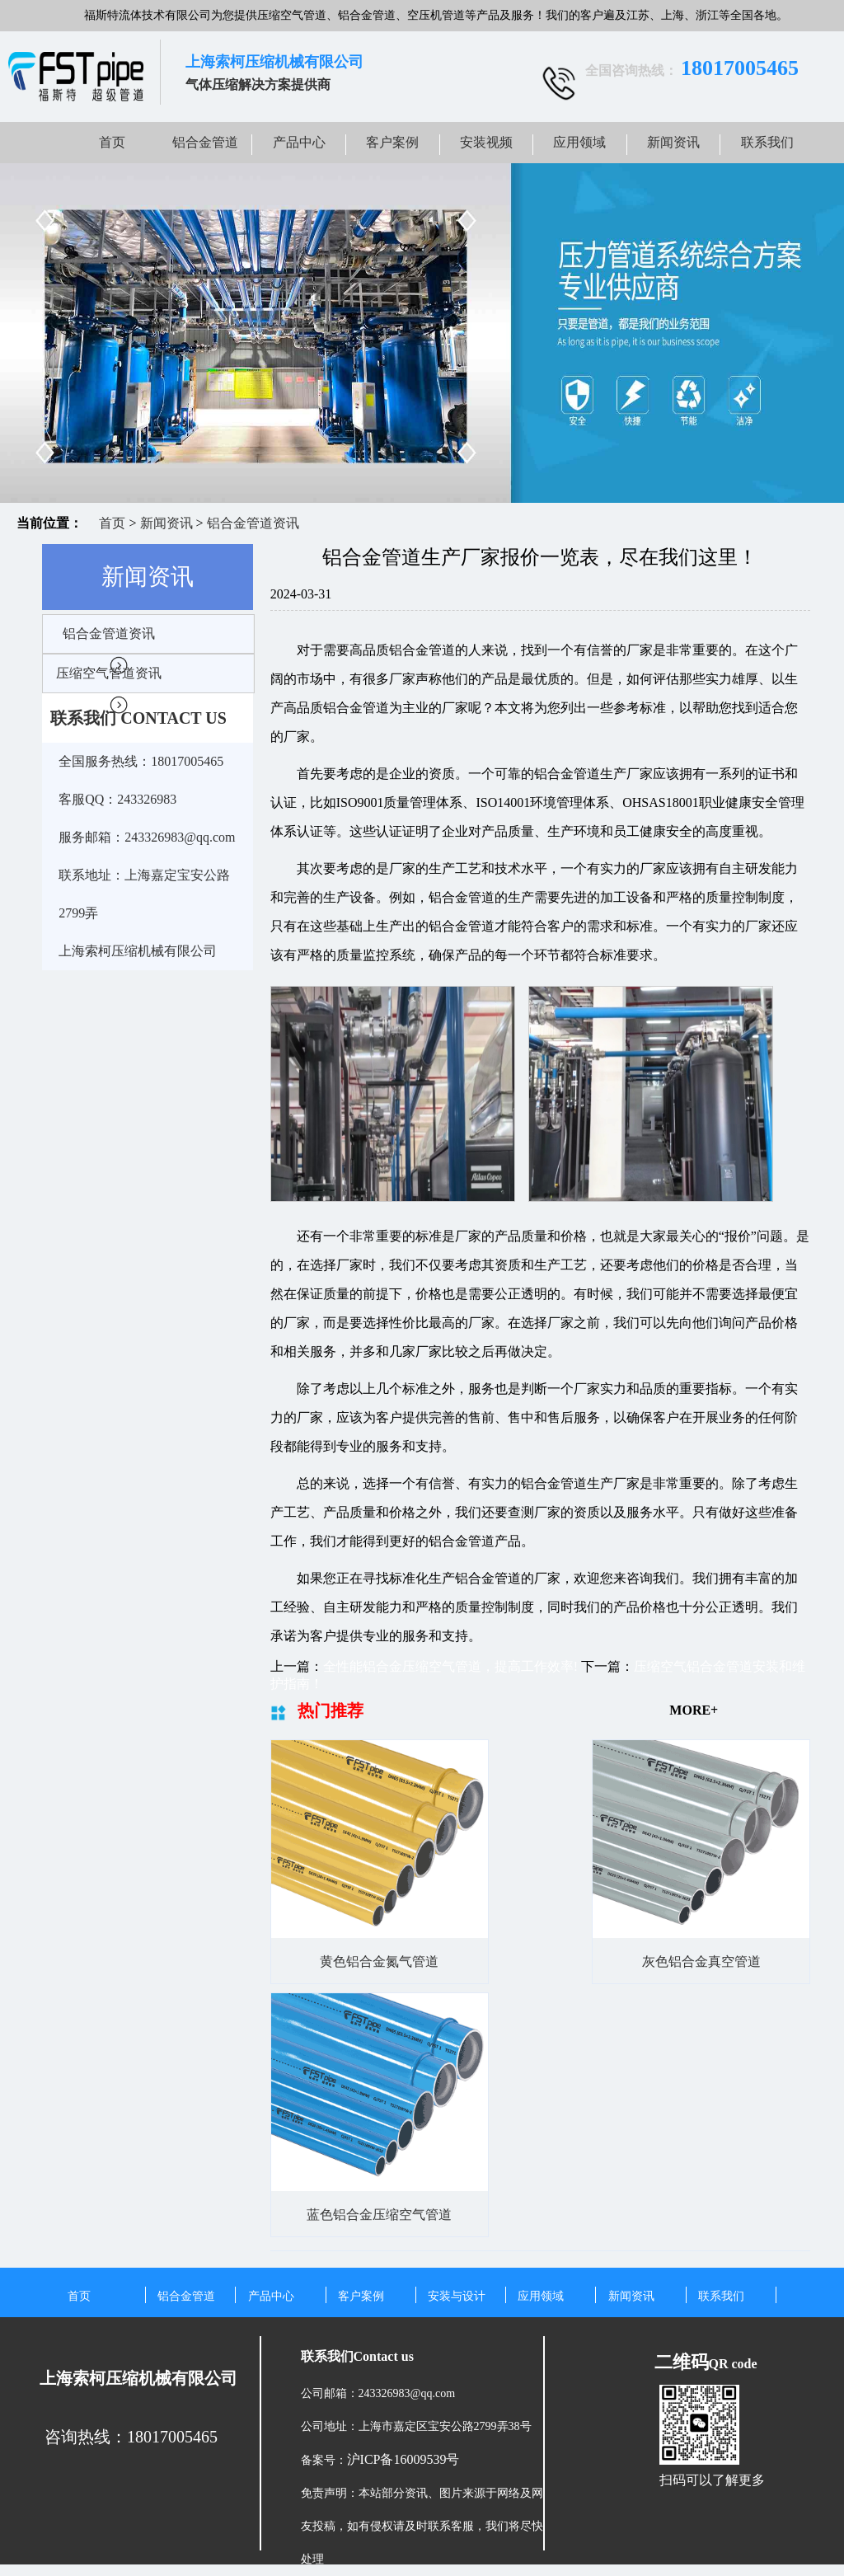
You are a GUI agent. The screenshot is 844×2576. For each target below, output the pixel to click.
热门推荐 (330, 1710)
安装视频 (486, 142)
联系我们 (767, 142)
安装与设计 (456, 2296)
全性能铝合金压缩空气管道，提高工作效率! (450, 1666)
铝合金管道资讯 (253, 523)
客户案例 (392, 142)
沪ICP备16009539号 (403, 2459)
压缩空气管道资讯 (109, 673)
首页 (112, 142)
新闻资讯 (673, 142)
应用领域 (579, 142)
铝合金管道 (205, 142)
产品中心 (299, 142)
